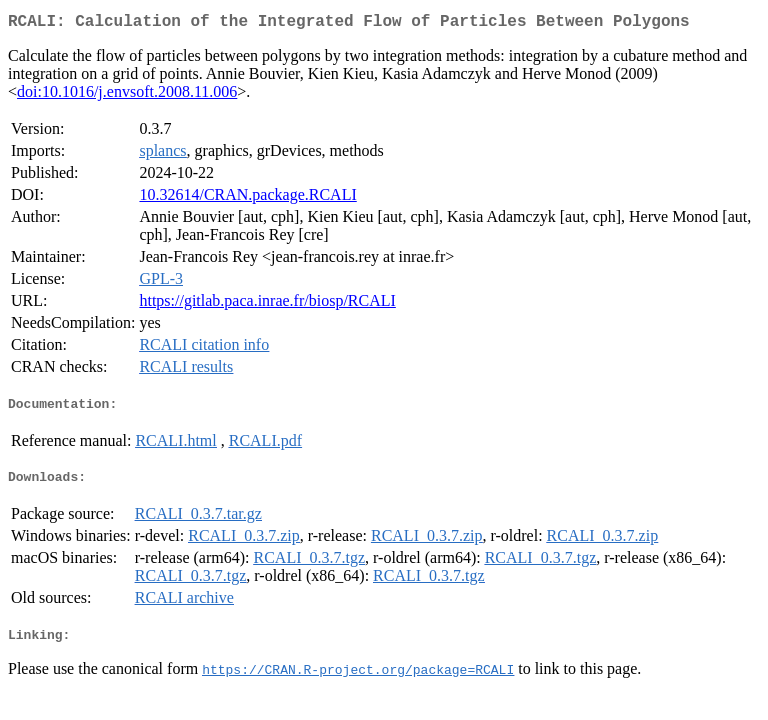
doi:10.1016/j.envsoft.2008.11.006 (127, 95)
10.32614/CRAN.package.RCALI (247, 198)
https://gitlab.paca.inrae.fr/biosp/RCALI (267, 304)
